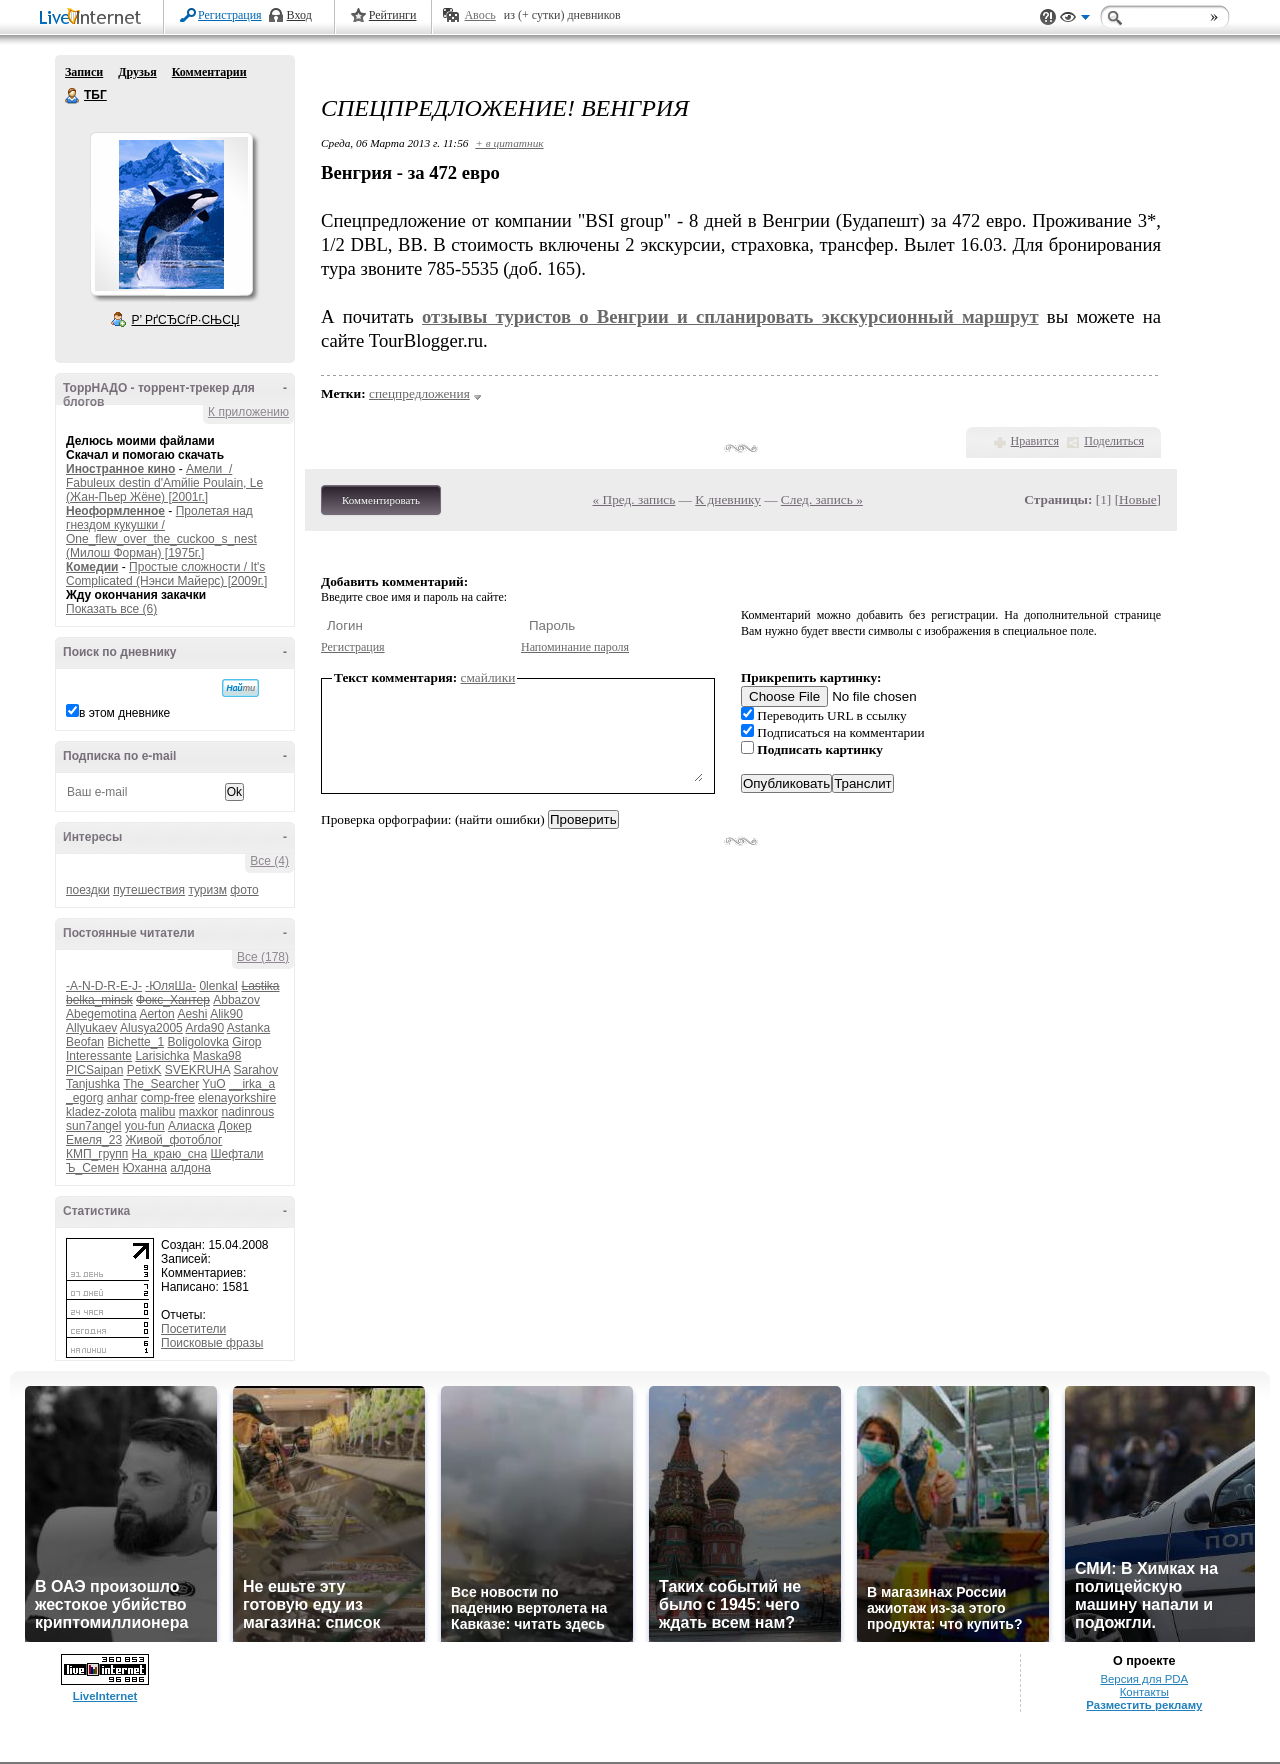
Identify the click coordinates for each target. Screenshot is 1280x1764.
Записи (84, 72)
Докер (235, 1126)
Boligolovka (197, 1042)
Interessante (99, 1056)
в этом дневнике (124, 713)
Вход (299, 15)
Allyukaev (91, 1028)
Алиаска (191, 1126)
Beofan (85, 1042)
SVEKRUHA (197, 1070)
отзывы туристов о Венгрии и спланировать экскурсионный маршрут (730, 316)
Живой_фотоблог (173, 1140)
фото (244, 890)
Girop (246, 1042)
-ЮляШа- (170, 986)
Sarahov (255, 1070)
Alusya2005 (151, 1028)
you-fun (145, 1126)
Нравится (1035, 441)
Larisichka (162, 1056)
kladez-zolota (101, 1112)
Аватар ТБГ (171, 214)
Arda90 (204, 1028)
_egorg (84, 1098)
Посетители (193, 1329)
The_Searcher (161, 1084)
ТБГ (73, 96)
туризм (207, 890)
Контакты (1144, 1692)
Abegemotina (101, 1014)
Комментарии (209, 72)
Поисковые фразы (212, 1343)
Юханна (144, 1168)
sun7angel (93, 1126)
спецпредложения (419, 393)
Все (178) (263, 957)
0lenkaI (218, 986)
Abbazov (236, 1000)
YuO (213, 1084)
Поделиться (1114, 441)
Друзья (137, 72)
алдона (190, 1168)
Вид (1075, 20)
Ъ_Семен (92, 1168)
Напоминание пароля (575, 647)
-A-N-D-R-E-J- (104, 986)
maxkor (198, 1112)
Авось (479, 15)
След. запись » (822, 499)
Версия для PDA (1144, 1679)
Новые (1137, 499)
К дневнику (728, 499)
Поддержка (1048, 17)
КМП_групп (97, 1154)
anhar (122, 1098)
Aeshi (192, 1014)
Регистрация (230, 15)
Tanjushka (93, 1084)
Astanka (248, 1028)
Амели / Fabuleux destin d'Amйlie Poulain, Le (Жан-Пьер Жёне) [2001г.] (164, 483)
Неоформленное (115, 511)
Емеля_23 (94, 1140)
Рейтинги (393, 15)
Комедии (92, 567)
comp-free (168, 1098)
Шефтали (236, 1154)
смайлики (488, 677)
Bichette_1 (135, 1042)
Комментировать (381, 500)
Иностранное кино (120, 469)
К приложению (248, 412)
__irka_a (252, 1084)
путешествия (149, 890)
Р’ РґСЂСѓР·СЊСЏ (186, 320)
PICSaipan (94, 1070)
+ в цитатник (509, 143)
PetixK (144, 1070)
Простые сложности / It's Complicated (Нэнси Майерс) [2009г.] (166, 574)
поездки (88, 890)
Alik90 (226, 1014)
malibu (157, 1112)
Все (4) (269, 861)
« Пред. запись (634, 499)
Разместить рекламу (1144, 1705)
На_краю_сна (170, 1154)
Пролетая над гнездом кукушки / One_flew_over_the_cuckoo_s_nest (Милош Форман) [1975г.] (161, 532)
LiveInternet (94, 18)
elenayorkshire (237, 1098)
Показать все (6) (111, 609)
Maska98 (217, 1056)
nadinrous (247, 1112)
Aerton (156, 1014)
